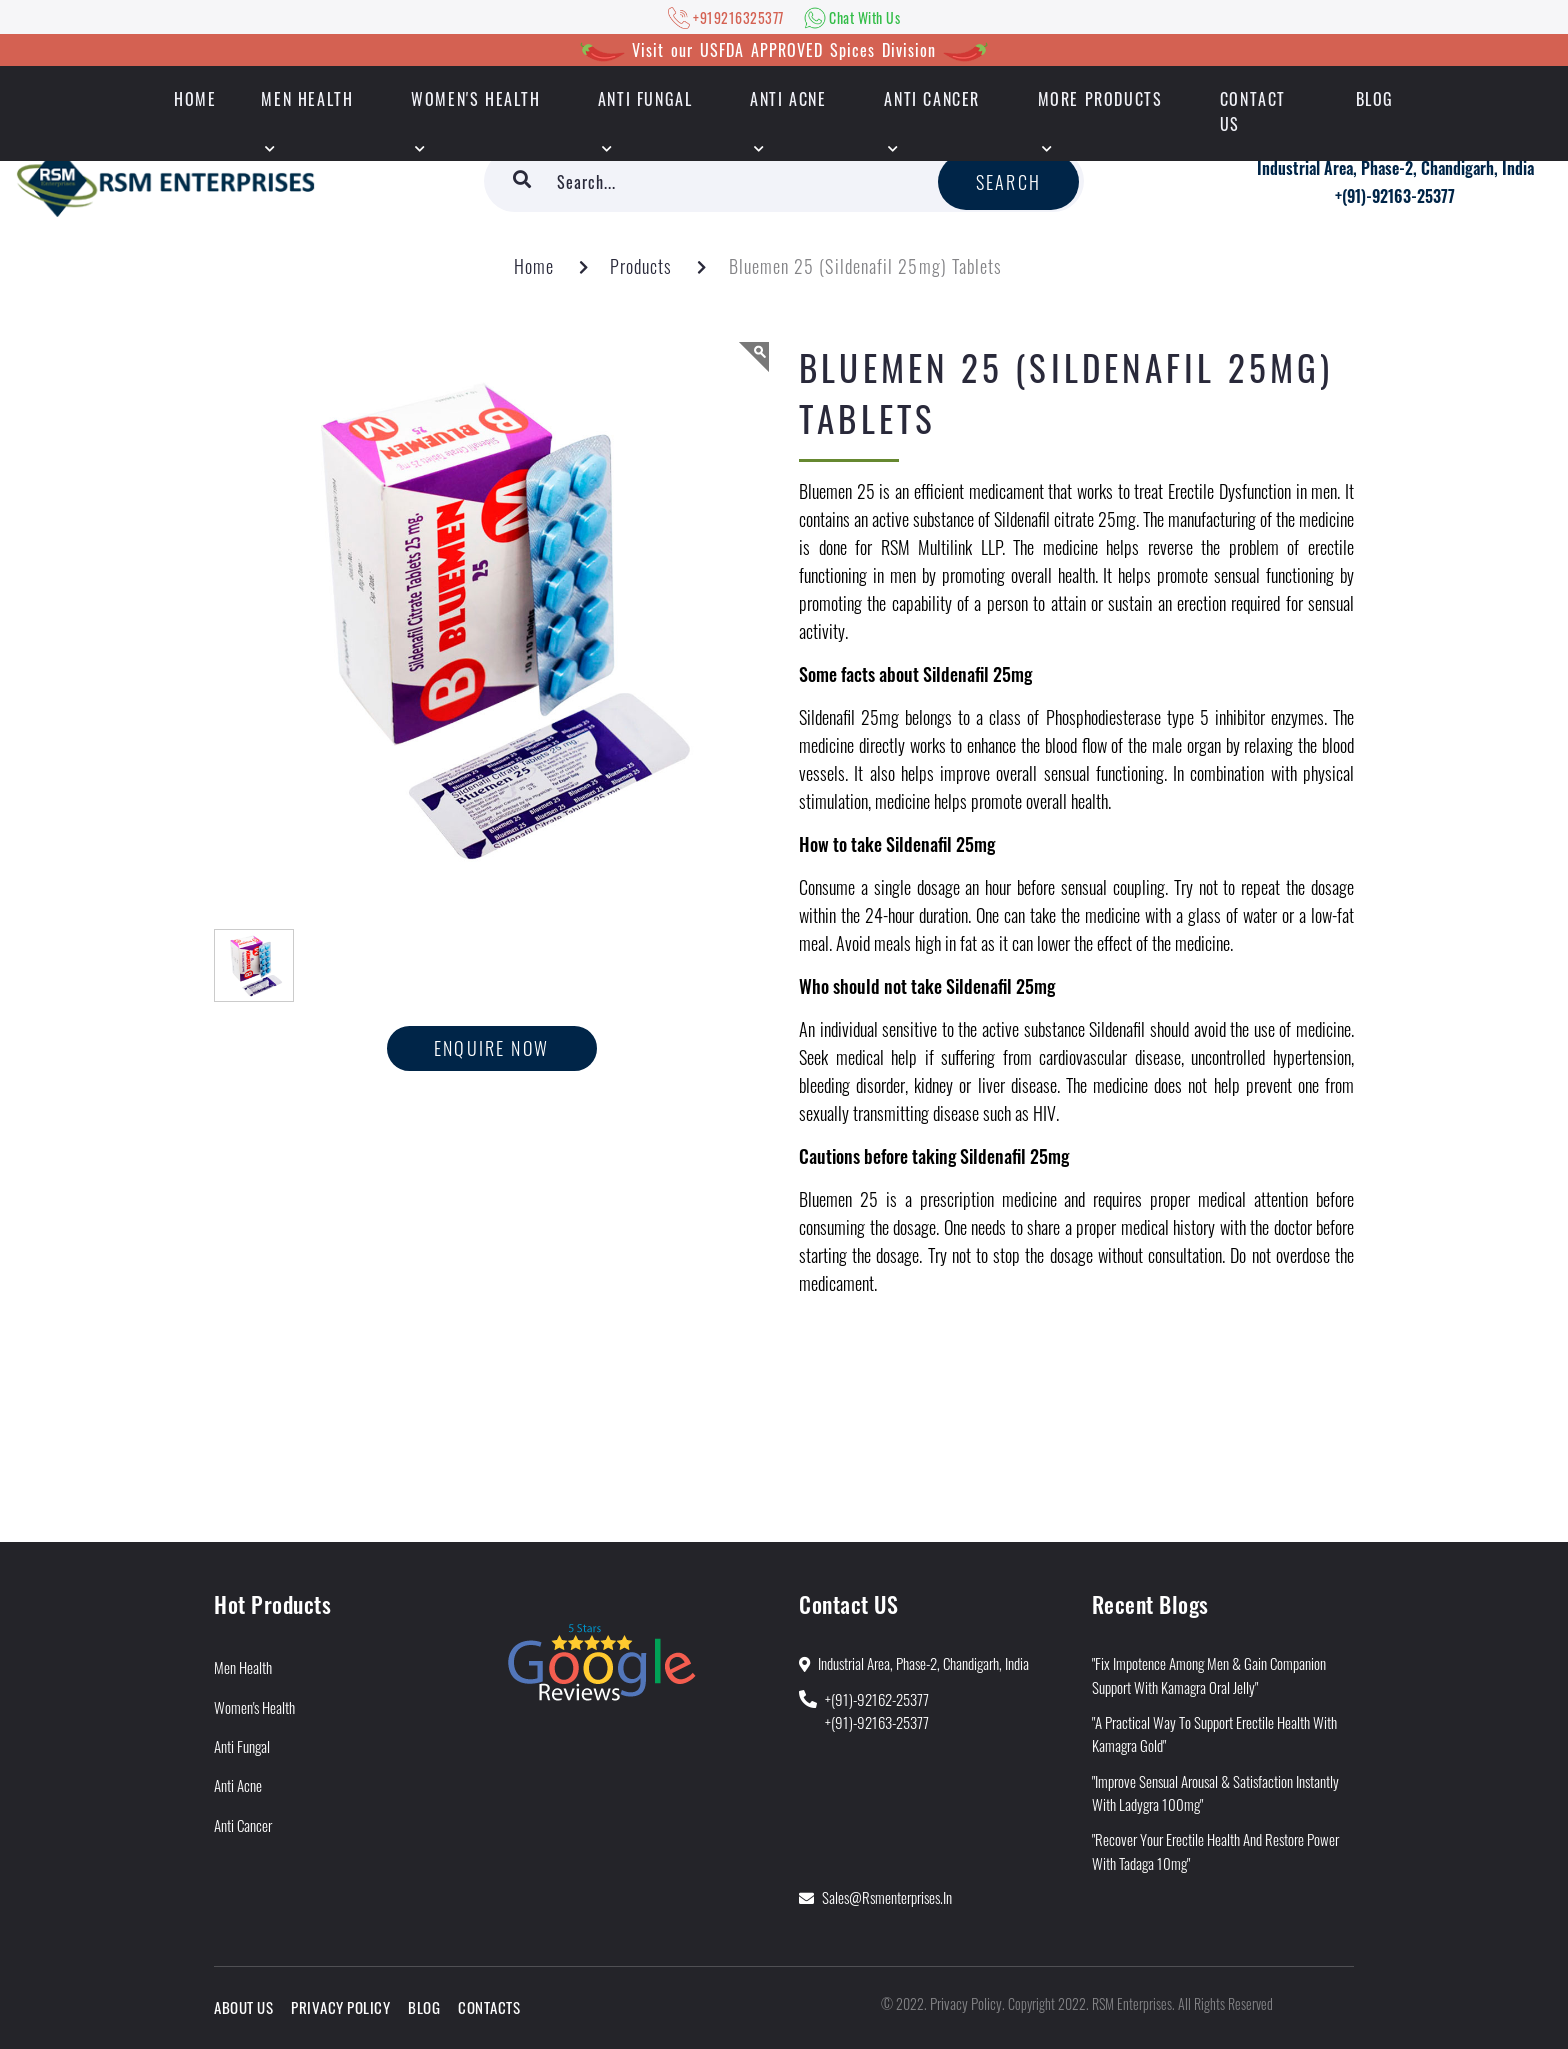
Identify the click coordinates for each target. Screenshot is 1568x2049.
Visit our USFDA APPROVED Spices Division (784, 50)
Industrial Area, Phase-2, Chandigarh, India (1395, 168)
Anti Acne (788, 99)
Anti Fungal (645, 99)
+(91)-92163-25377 (1395, 196)
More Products (1100, 99)
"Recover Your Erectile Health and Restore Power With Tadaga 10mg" (1215, 1850)
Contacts (489, 2007)
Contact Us (1253, 111)
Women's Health (475, 99)
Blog (1375, 99)
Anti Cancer (932, 99)
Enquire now (491, 1048)
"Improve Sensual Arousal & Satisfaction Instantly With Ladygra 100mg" (1215, 1792)
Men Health (307, 99)
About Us (243, 2007)
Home (534, 266)
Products (641, 266)
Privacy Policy (340, 2007)
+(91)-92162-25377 (877, 1699)
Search (1008, 182)
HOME (195, 99)
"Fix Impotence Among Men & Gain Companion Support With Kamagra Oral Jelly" (1209, 1674)
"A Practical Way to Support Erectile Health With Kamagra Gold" (1214, 1733)
